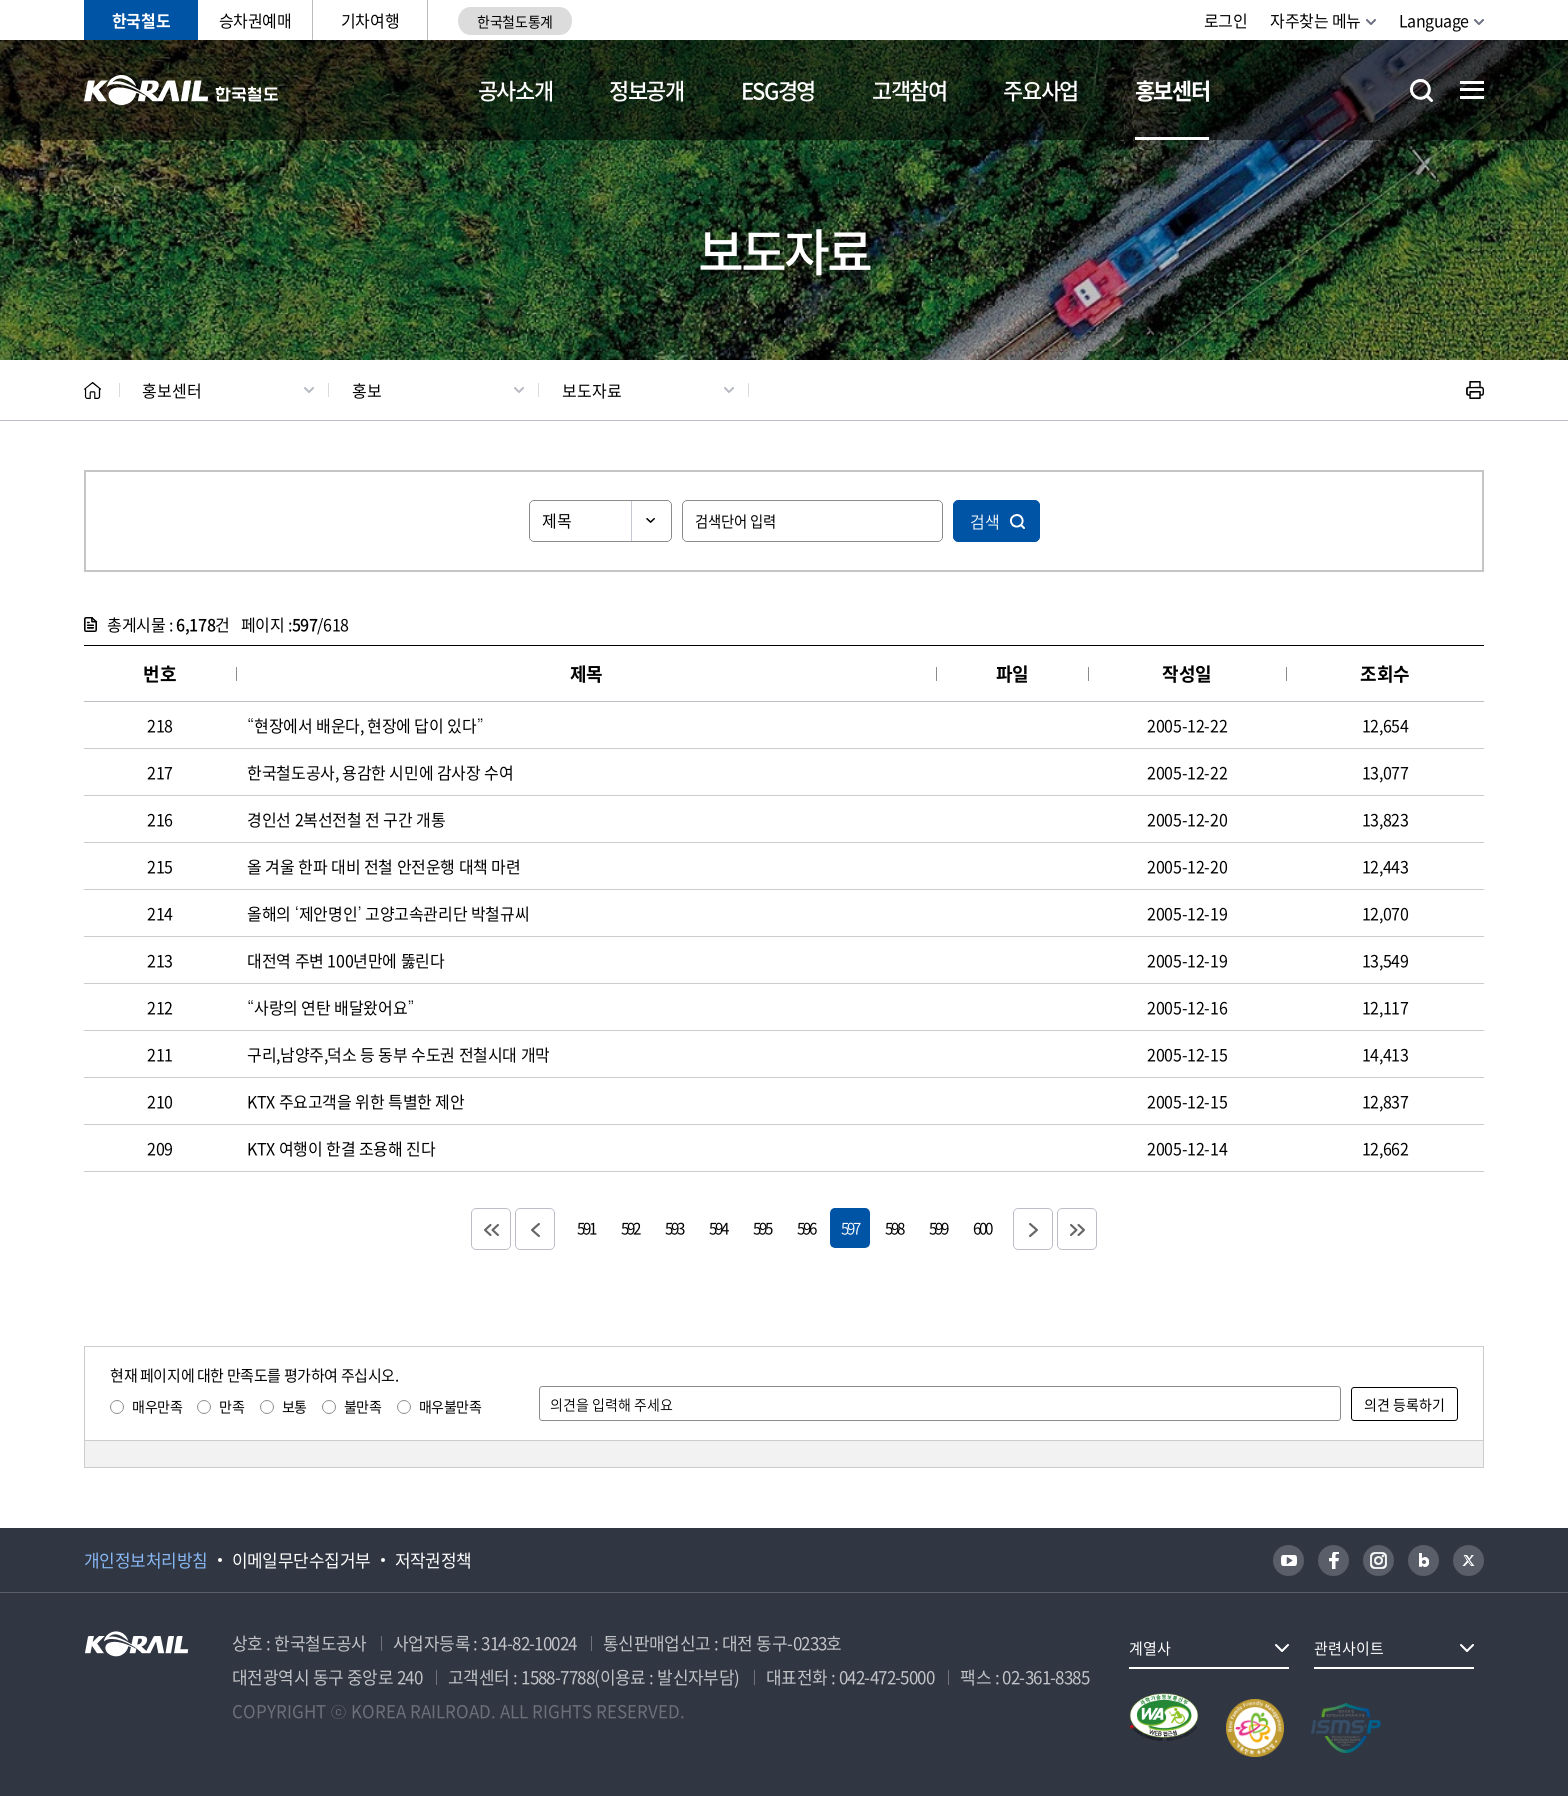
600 (982, 1227)
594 (718, 1227)
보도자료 (592, 390)
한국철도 (141, 20)
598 (894, 1227)
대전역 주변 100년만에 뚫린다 (345, 960)
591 (586, 1227)
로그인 (1226, 20)
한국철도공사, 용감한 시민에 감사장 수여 (380, 772)
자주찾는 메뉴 (1315, 20)
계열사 (1150, 1648)
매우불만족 (450, 1406)
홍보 (367, 390)
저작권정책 (433, 1560)
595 (762, 1227)
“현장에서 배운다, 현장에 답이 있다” (365, 725)
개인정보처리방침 (146, 1560)
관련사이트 (1349, 1648)
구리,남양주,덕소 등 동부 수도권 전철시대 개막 (398, 1054)
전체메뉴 (1472, 90)
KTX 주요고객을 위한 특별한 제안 (355, 1101)
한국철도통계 (514, 21)
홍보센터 (1172, 89)
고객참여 (909, 89)
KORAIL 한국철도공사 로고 (181, 90)
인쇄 (1475, 390)
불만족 (363, 1406)
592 (630, 1227)
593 (674, 1227)
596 (806, 1227)
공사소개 (515, 89)
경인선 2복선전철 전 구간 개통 (346, 819)
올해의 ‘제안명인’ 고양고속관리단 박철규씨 (388, 913)
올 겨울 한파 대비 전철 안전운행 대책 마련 (383, 866)
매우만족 (157, 1406)
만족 (231, 1406)
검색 (985, 521)
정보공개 (646, 89)
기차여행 (370, 20)
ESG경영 (778, 89)
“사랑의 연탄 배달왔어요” (330, 1007)
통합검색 (1421, 90)
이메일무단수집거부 (301, 1560)
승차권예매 (255, 20)
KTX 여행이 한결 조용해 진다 (341, 1148)
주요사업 (1040, 89)
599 (938, 1227)
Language (1434, 20)
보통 (294, 1406)
